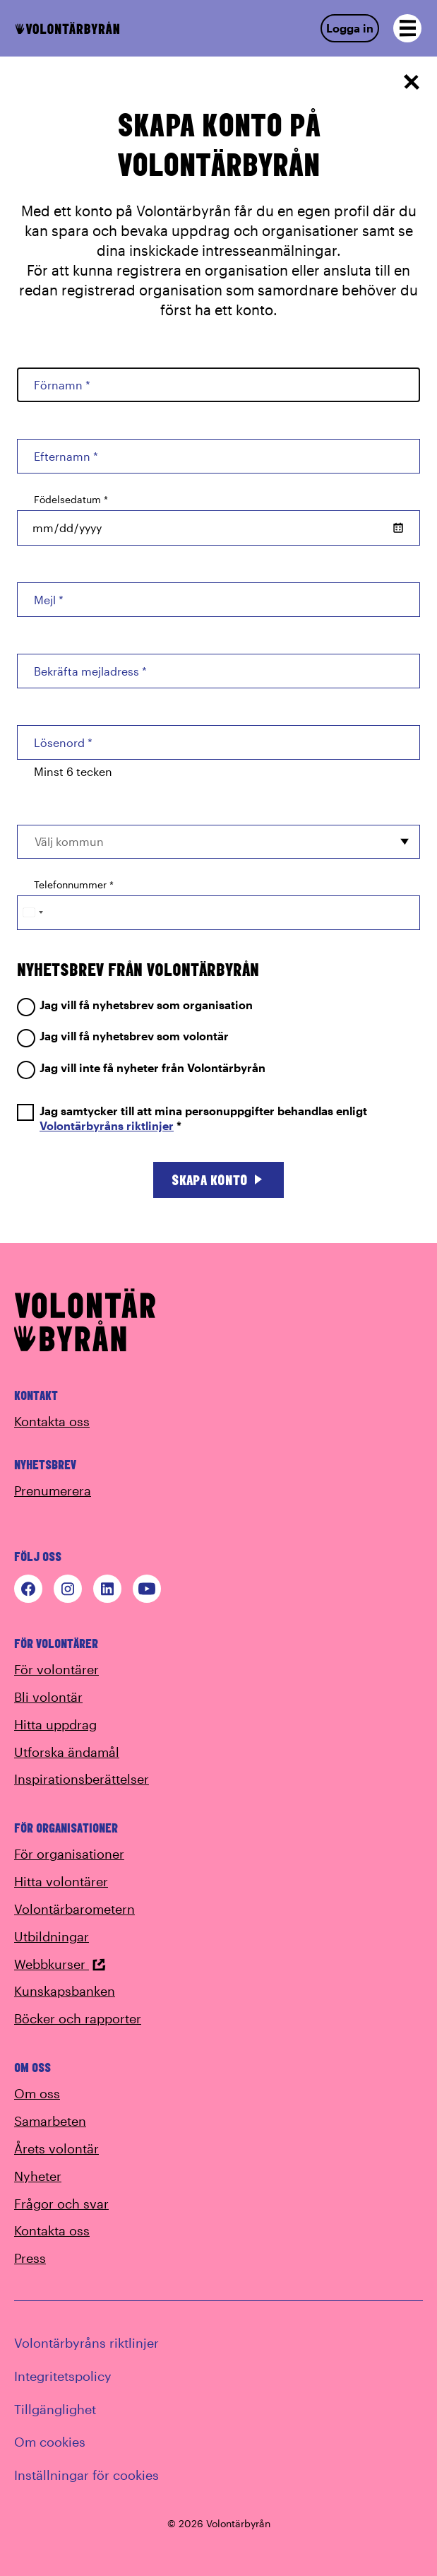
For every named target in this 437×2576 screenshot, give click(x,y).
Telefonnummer (74, 884)
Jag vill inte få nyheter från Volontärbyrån (141, 1068)
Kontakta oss (52, 1421)
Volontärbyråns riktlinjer (107, 1125)
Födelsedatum (71, 499)
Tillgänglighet (55, 2409)
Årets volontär (56, 2148)
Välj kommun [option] (69, 841)
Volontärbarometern (74, 1909)
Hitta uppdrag (55, 1724)
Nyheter (37, 2176)
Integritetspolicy (63, 2376)
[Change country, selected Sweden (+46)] (32, 912)
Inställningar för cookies (86, 2475)
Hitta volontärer (61, 1881)
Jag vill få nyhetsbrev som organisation (135, 1005)
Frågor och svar (61, 2203)
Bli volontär (48, 1697)
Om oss (37, 2093)
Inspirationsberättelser (81, 1779)
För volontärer (56, 1669)
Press (30, 2258)
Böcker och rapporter (77, 2018)
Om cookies (49, 2441)
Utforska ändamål (66, 1752)
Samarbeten (50, 2121)
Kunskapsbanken (64, 1991)
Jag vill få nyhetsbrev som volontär (123, 1036)
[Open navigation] (407, 28)
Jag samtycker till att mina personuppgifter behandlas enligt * (192, 1119)
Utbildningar (51, 1936)
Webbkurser (60, 1964)
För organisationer (69, 1854)
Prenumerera (52, 1490)
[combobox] (218, 842)
